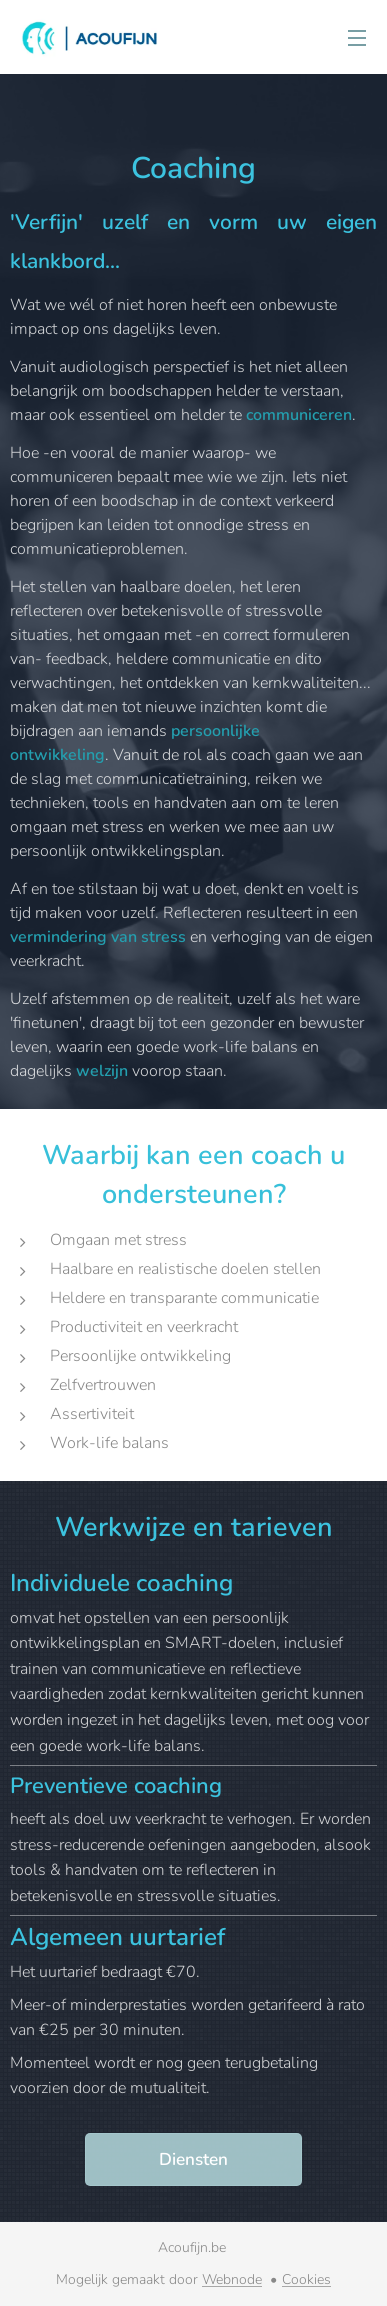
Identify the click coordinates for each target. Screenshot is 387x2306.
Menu (357, 38)
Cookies (306, 2279)
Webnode (232, 2279)
